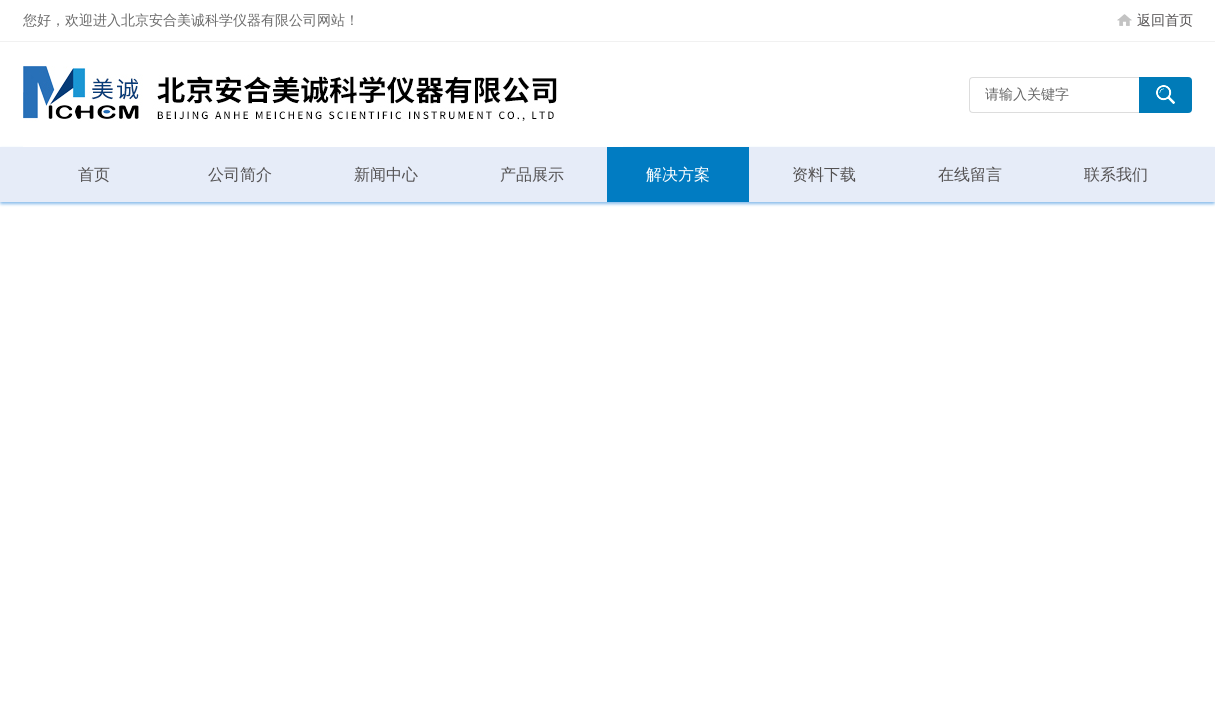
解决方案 (678, 174)
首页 (94, 174)
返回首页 (1165, 20)
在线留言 (970, 174)
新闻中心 (386, 174)
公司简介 (240, 174)
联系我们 (1116, 174)
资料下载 (824, 174)
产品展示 (532, 174)
